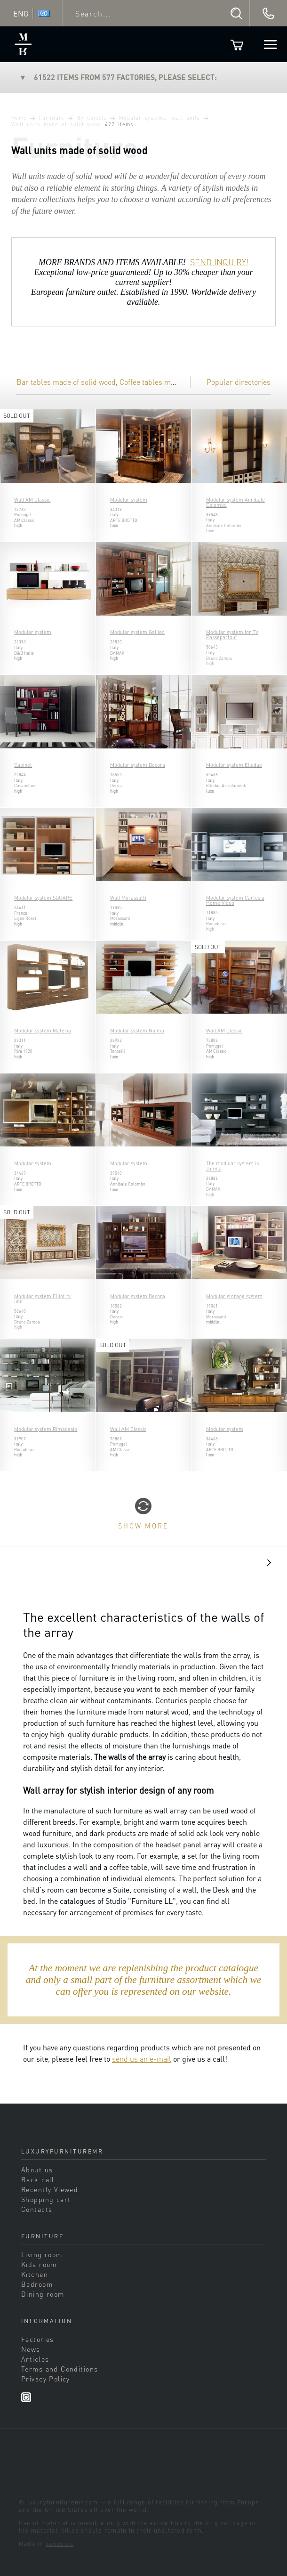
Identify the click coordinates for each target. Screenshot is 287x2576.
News (30, 2349)
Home (18, 117)
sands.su (59, 2543)
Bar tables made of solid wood (66, 382)
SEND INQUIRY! (219, 262)
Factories (37, 2339)
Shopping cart (46, 2199)
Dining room (42, 2294)
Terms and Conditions (59, 2369)
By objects (92, 117)
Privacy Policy (45, 2378)
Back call (38, 2179)
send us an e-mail (141, 2059)
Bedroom (37, 2284)
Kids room (39, 2264)
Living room (42, 2254)
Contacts (36, 2209)
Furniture (51, 117)
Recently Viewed (49, 2189)
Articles (35, 2359)
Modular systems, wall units (159, 117)
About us (37, 2169)
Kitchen (34, 2274)
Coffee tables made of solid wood (173, 382)
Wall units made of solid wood (56, 124)
